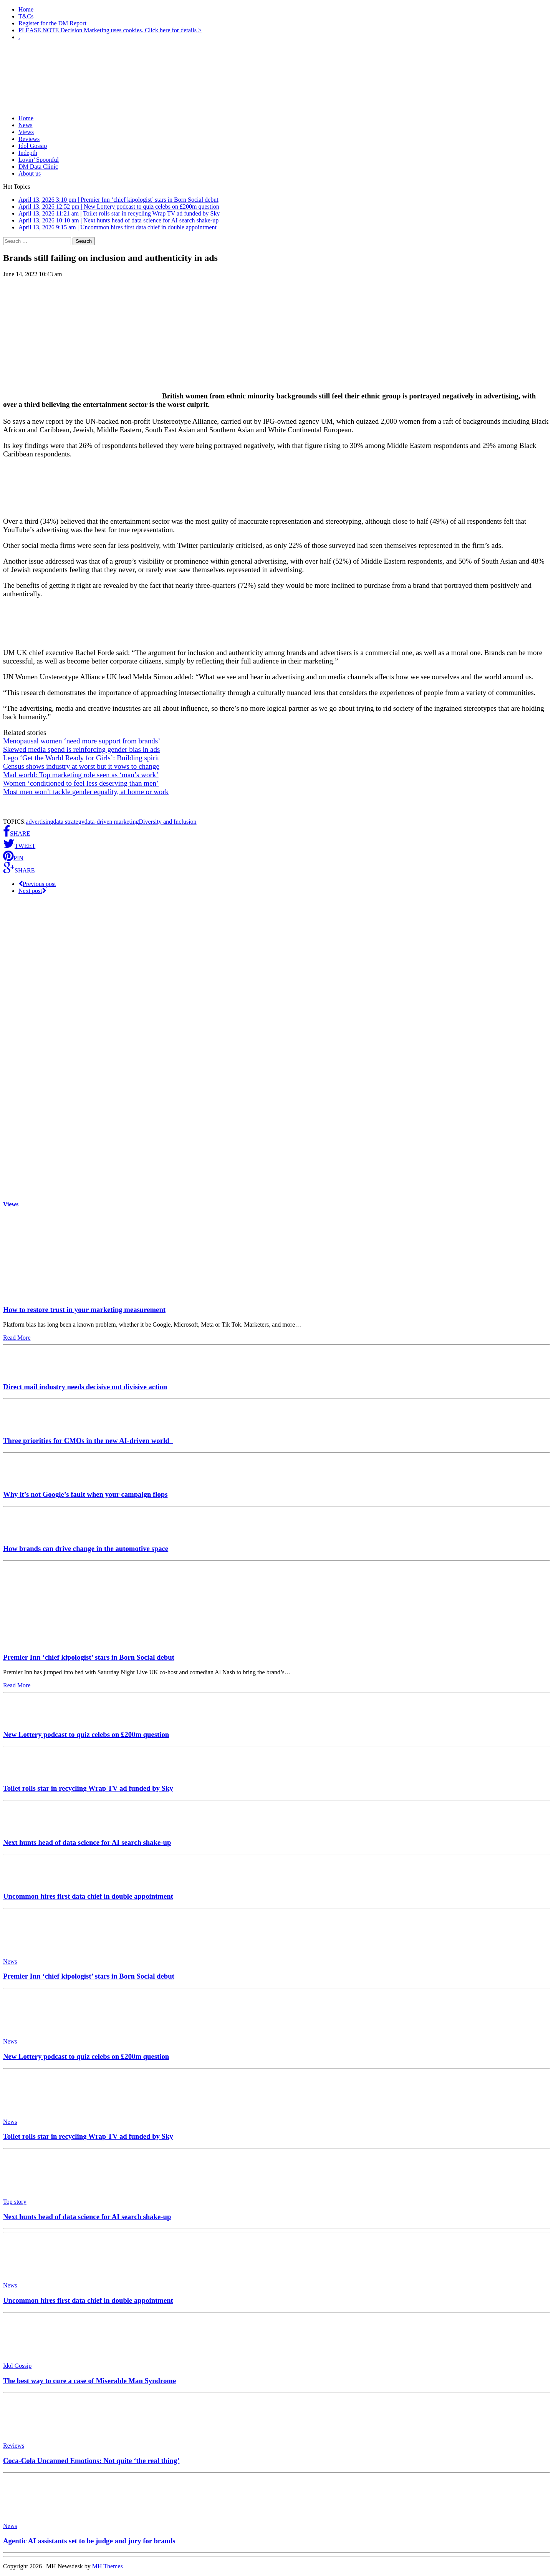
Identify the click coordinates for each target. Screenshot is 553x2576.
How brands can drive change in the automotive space (85, 1548)
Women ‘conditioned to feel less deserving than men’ (81, 783)
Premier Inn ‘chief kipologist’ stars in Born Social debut (88, 1657)
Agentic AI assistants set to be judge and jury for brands (89, 2541)
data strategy (68, 821)
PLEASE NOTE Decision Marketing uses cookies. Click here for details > (110, 30)
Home (25, 9)
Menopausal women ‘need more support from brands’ (81, 741)
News (25, 125)
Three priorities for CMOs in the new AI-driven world (88, 1440)
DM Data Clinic (38, 166)
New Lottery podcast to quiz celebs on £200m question (86, 1734)
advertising (39, 821)
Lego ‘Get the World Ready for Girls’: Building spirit (81, 758)
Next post (32, 890)
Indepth (27, 152)
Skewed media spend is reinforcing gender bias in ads (81, 749)
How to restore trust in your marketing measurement (84, 1309)
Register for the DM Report (52, 23)
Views (26, 132)
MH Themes (107, 2566)
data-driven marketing (111, 821)
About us (29, 173)
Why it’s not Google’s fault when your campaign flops (85, 1494)
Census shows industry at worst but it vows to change (81, 766)
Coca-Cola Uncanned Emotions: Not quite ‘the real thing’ (91, 2461)
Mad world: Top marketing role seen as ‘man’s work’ (81, 775)
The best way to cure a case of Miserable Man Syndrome (89, 2381)
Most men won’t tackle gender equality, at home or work (86, 792)
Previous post (37, 884)
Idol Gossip (32, 146)
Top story (14, 2201)
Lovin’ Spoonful (38, 159)
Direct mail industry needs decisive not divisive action (85, 1387)
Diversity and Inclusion (167, 821)
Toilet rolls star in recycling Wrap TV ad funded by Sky (88, 1788)
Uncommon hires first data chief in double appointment (88, 1896)
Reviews (29, 139)
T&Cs (25, 16)
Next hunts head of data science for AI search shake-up (87, 1842)
